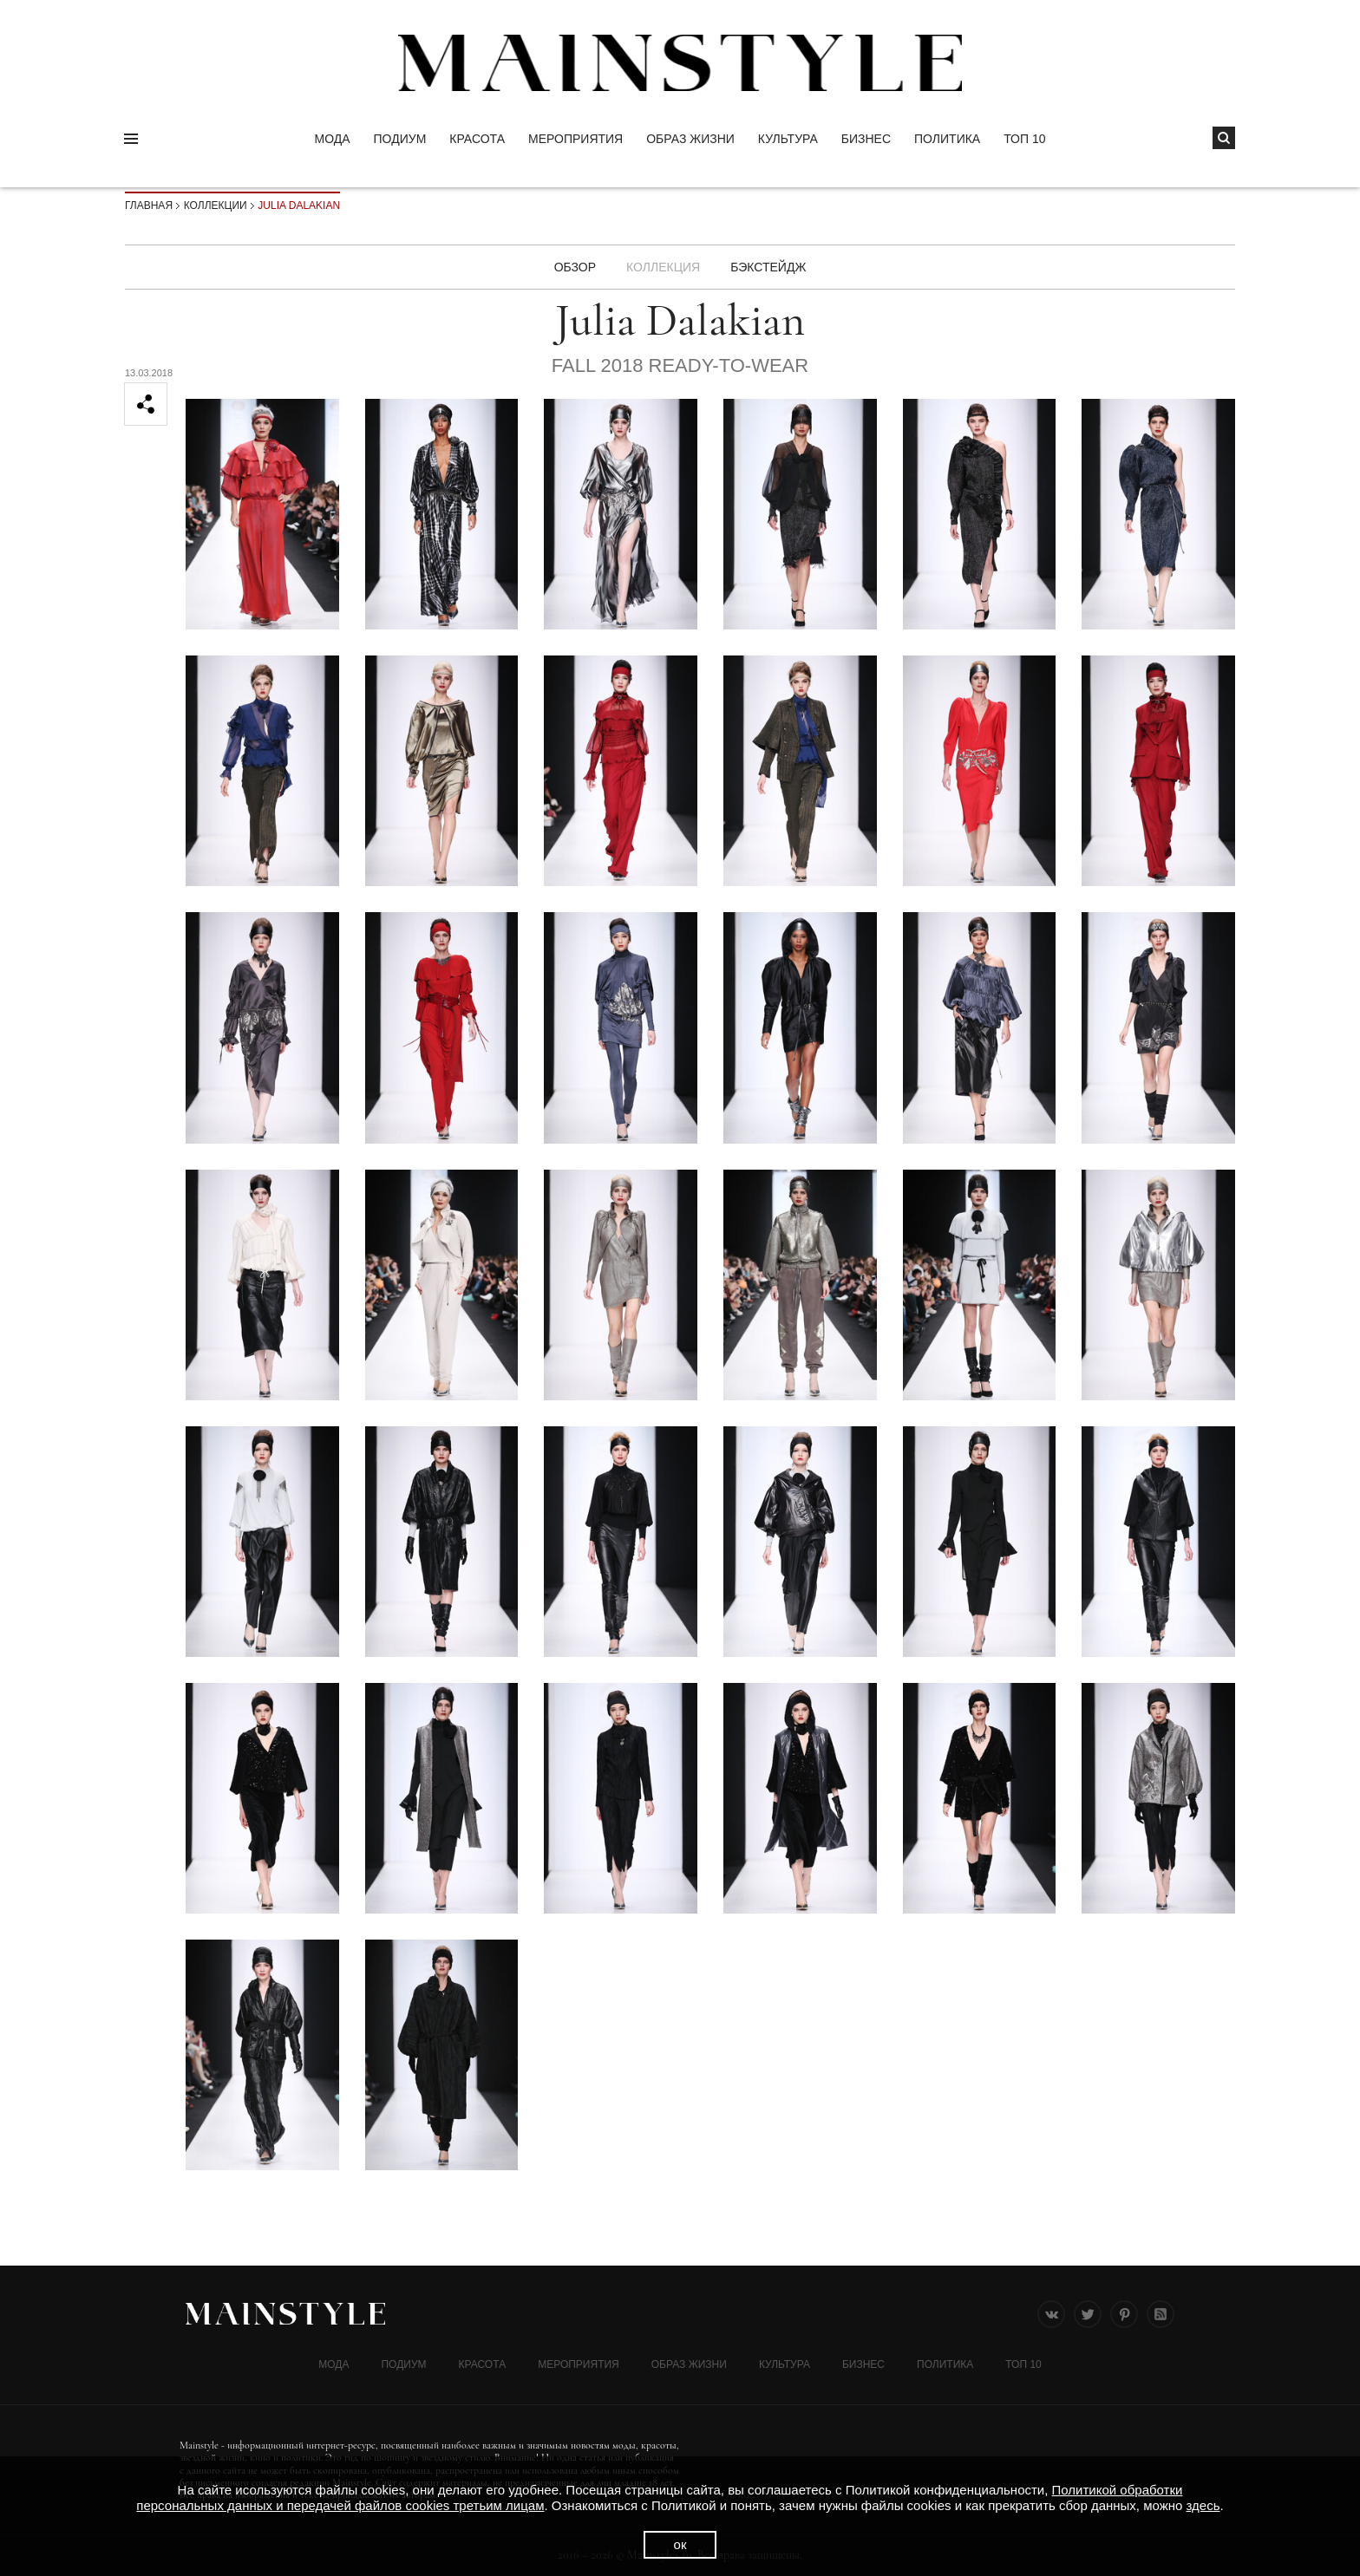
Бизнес (866, 139)
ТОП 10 (1024, 139)
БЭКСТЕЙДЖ (768, 267)
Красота (477, 139)
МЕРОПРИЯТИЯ (575, 139)
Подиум (400, 139)
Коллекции (215, 205)
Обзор (575, 267)
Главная (149, 205)
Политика (947, 139)
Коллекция (663, 267)
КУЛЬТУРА (788, 139)
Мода (332, 139)
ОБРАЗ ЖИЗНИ (690, 139)
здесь (1203, 2505)
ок (680, 2544)
